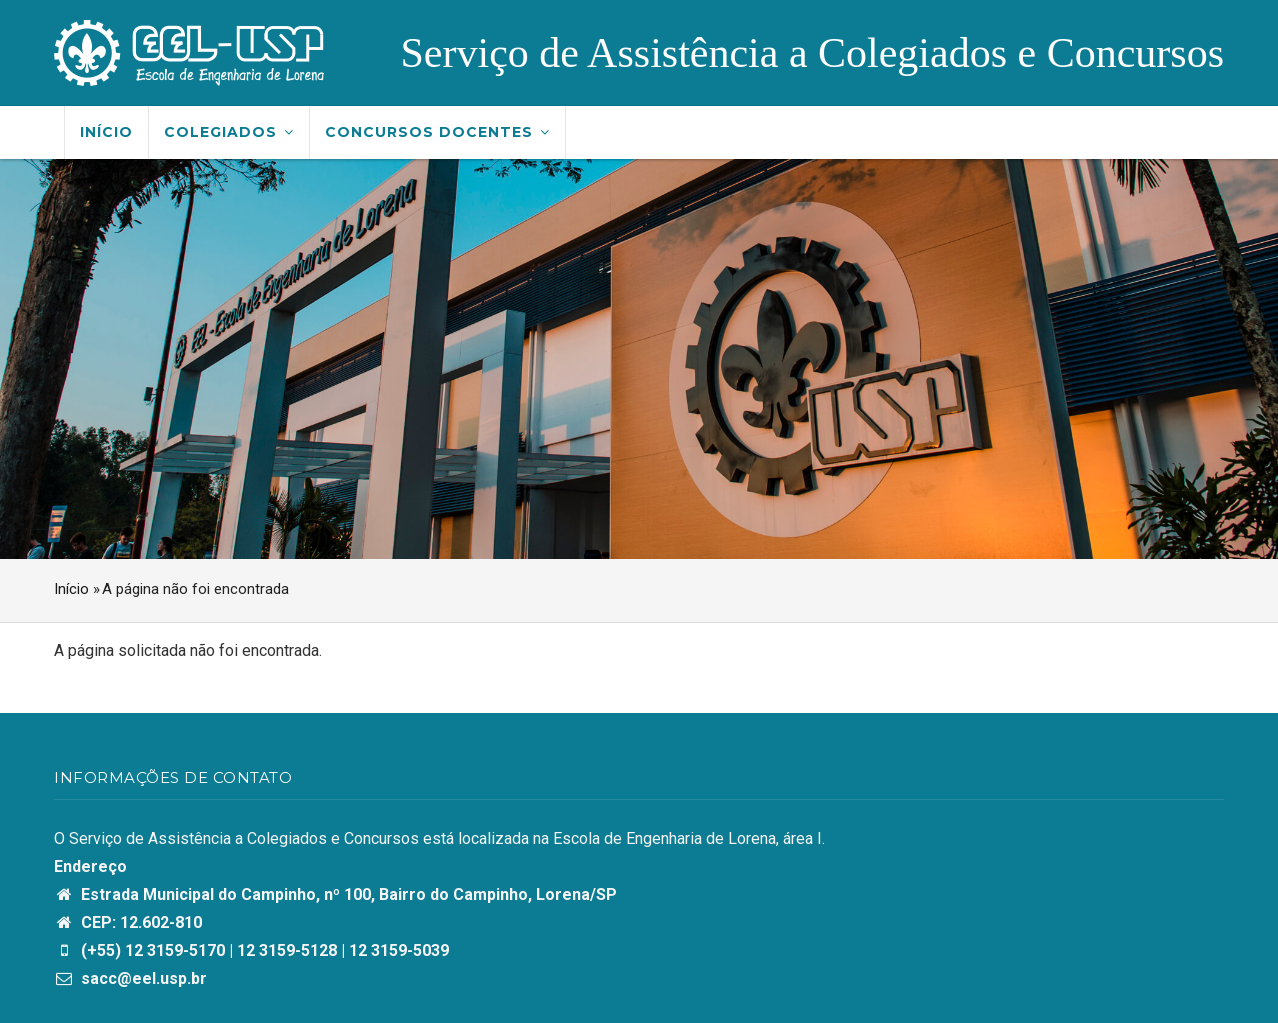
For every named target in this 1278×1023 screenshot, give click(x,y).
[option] (639, 359)
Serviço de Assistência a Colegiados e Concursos (812, 53)
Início (106, 132)
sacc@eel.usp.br (130, 978)
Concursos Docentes (437, 132)
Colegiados (229, 132)
